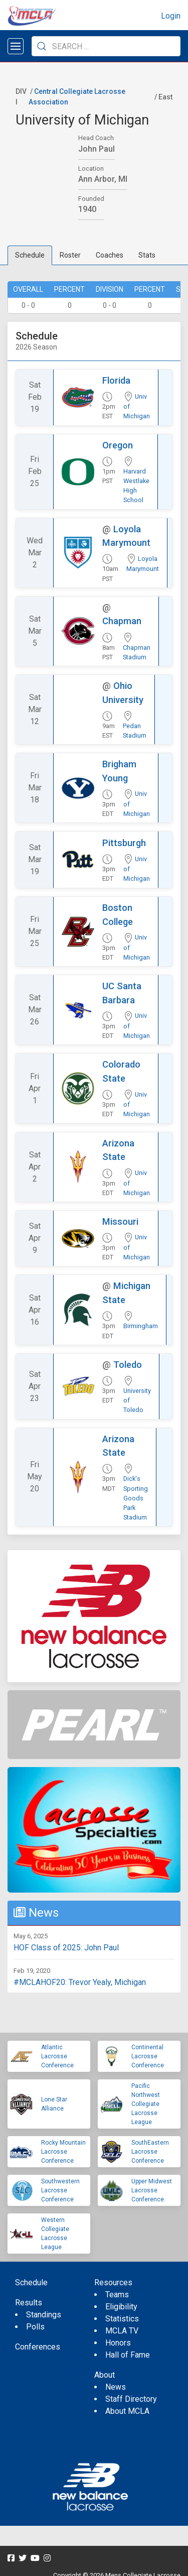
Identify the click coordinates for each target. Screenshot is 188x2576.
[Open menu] (16, 46)
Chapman (121, 621)
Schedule (30, 255)
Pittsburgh (124, 843)
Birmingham (140, 1326)
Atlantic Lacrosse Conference (57, 2056)
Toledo (127, 1364)
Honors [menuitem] (118, 2343)
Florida (116, 380)
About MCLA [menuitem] (127, 2411)
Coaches (109, 255)
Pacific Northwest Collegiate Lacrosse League (145, 2104)
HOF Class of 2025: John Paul (66, 1947)
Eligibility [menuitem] (121, 2306)
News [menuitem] (115, 2387)
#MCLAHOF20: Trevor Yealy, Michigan (80, 1982)
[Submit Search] (42, 46)
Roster (70, 255)
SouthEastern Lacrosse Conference (150, 2151)
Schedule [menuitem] (31, 2282)
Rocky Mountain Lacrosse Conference (63, 2151)
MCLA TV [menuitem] (121, 2330)
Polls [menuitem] (35, 2326)
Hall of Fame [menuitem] (127, 2355)
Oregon (117, 445)
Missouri (120, 1221)
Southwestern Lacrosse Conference (60, 2190)
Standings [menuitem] (43, 2314)
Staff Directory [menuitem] (131, 2399)
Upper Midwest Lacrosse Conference (151, 2190)
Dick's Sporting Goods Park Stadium (135, 1498)
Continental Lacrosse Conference (147, 2056)
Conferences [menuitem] (37, 2347)
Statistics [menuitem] (122, 2318)
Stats (146, 255)
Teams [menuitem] (117, 2294)
